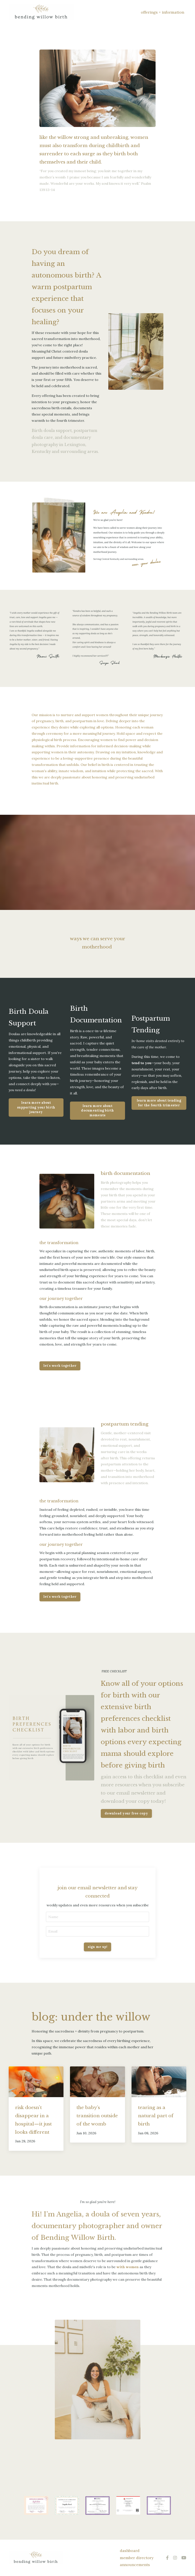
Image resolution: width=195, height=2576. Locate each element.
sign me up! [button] (97, 1947)
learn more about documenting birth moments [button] (97, 1110)
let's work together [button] (60, 1366)
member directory (137, 2557)
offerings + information (162, 12)
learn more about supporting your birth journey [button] (36, 1107)
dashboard (130, 2550)
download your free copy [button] (126, 1813)
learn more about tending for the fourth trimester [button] (159, 1103)
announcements (135, 2564)
